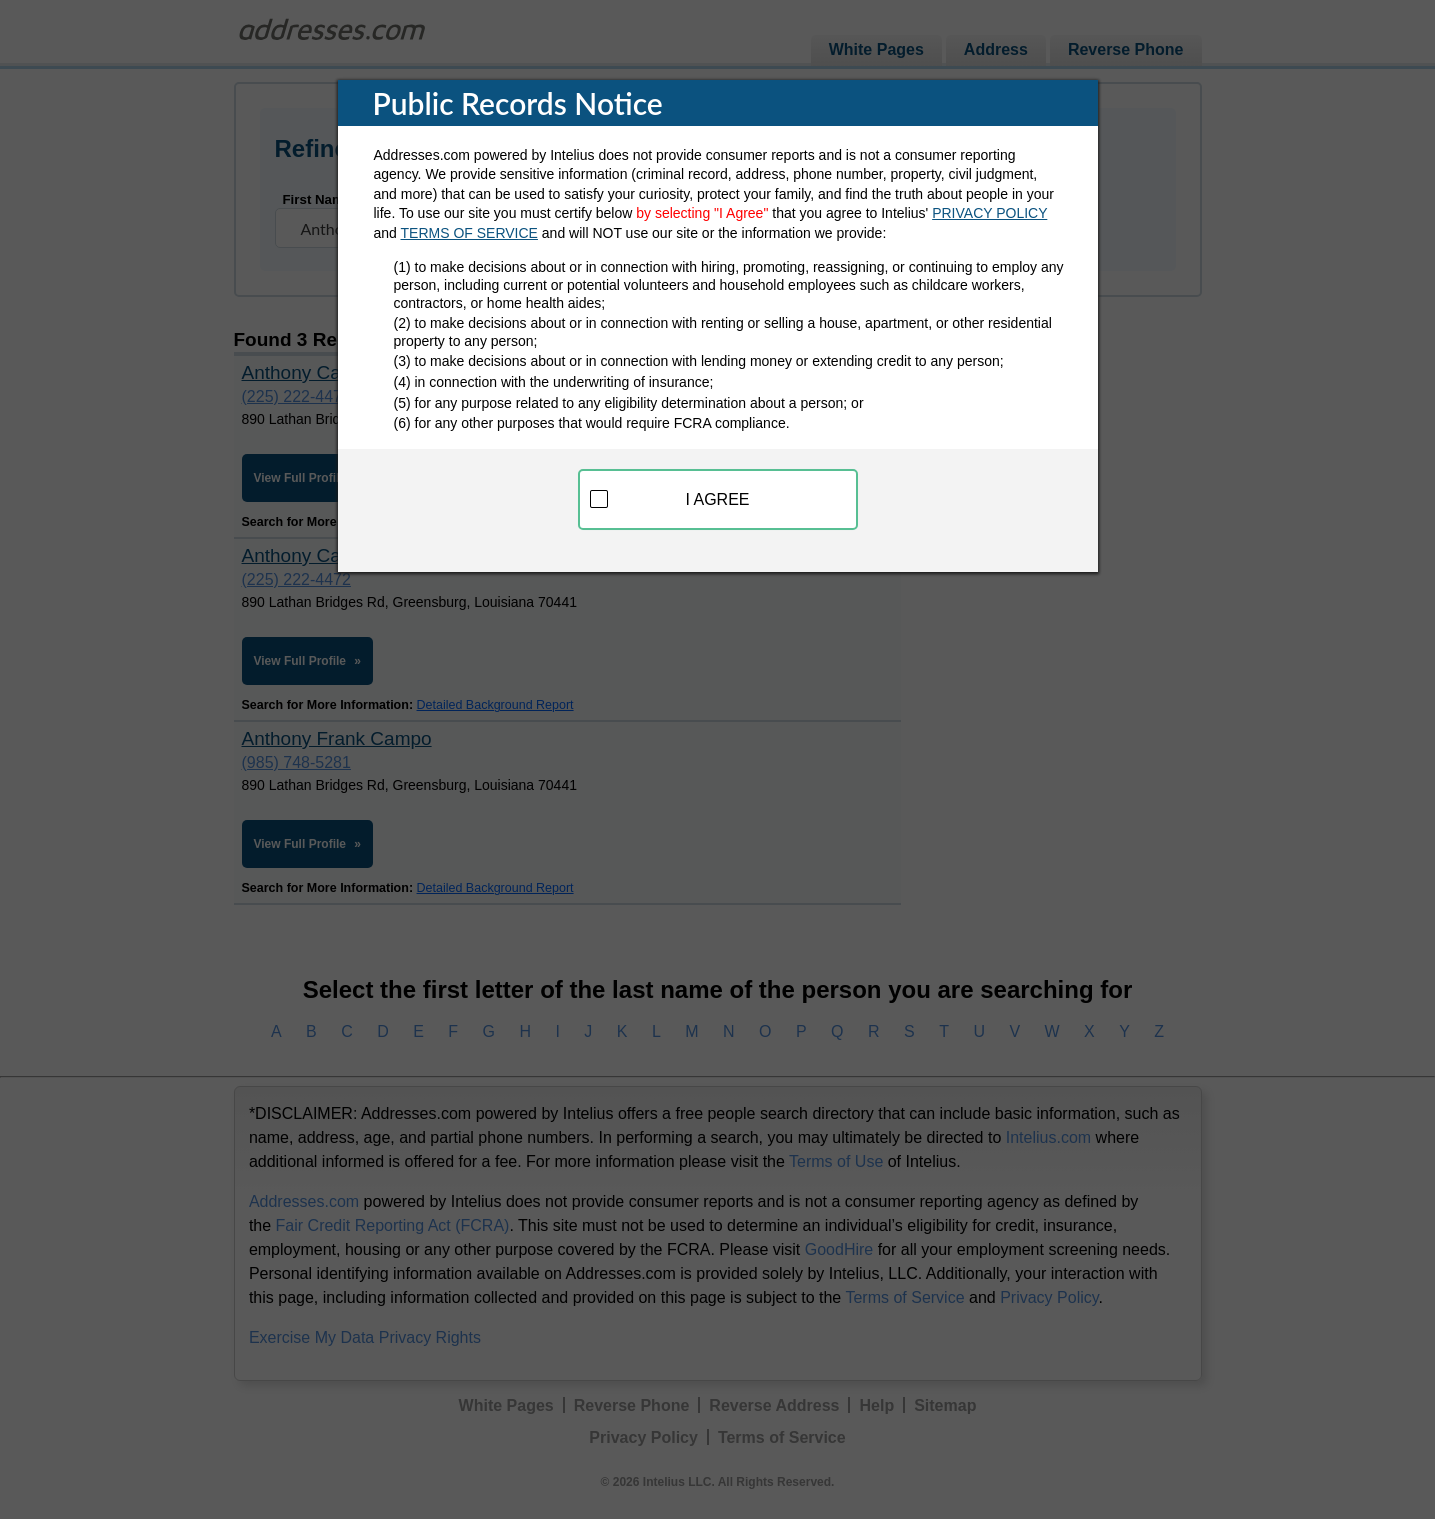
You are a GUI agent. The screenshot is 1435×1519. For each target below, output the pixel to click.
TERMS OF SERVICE (469, 233)
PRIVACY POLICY (989, 213)
